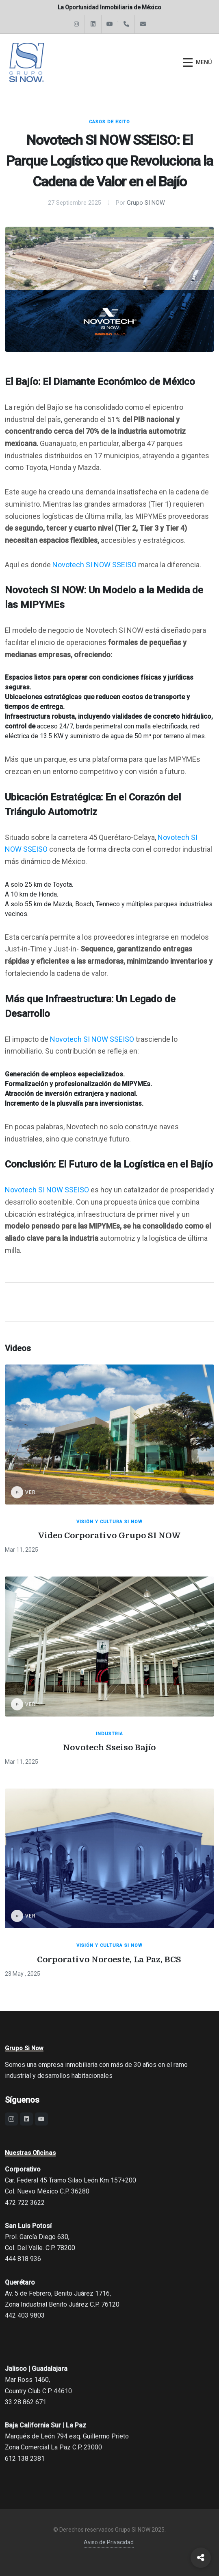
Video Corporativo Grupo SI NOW (109, 1535)
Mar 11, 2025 (21, 1549)
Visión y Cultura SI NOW (109, 1521)
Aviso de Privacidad (109, 2542)
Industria (109, 1733)
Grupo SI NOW (146, 202)
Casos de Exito (109, 122)
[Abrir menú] (197, 62)
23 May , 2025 (22, 1973)
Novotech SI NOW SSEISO (94, 564)
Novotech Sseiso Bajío (109, 1747)
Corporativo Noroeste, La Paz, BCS (109, 1959)
